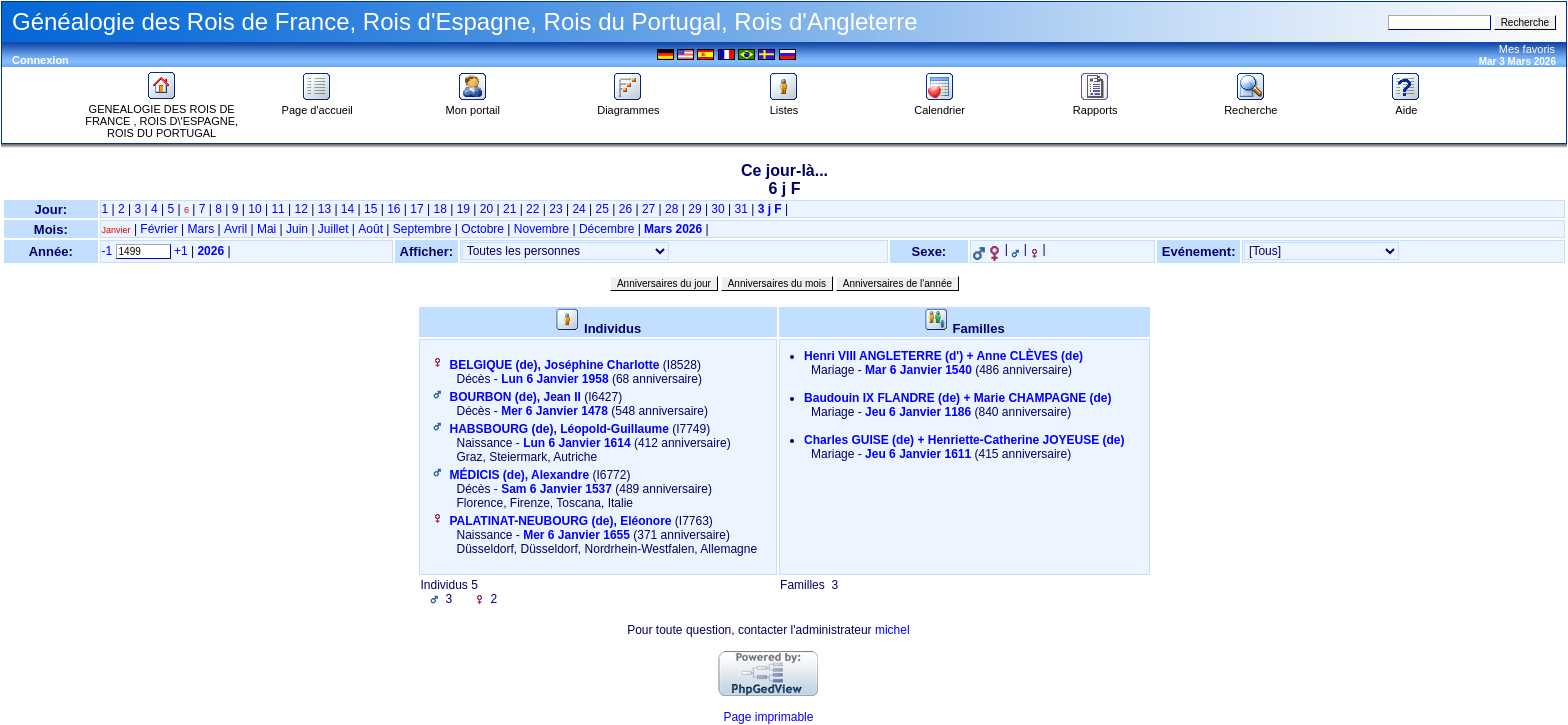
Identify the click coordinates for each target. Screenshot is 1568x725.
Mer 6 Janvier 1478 (554, 411)
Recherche (1250, 105)
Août (370, 229)
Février (158, 229)
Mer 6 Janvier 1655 (576, 535)
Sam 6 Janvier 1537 (556, 489)
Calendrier (939, 105)
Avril (235, 229)
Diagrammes (628, 105)
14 (347, 209)
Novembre (541, 229)
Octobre (482, 229)
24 (578, 209)
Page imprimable (768, 717)
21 (509, 209)
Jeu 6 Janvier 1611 (918, 454)
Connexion (40, 60)
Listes (784, 105)
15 (370, 209)
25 (602, 209)
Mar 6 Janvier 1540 (918, 370)
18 (439, 209)
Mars (201, 229)
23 (555, 209)
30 (717, 209)
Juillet (333, 229)
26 (625, 209)
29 (694, 209)
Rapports (1095, 105)
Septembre (422, 229)
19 (463, 209)
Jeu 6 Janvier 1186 (918, 412)
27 (648, 209)
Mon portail (473, 105)
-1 (107, 251)
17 (416, 209)
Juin (297, 229)
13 (324, 209)
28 (671, 209)
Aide (1406, 105)
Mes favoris (1527, 49)
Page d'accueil (317, 105)
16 (393, 209)
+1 (181, 251)
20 (486, 209)
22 (532, 209)
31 (741, 209)
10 (254, 209)
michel (892, 630)
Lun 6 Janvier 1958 (554, 379)
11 (277, 209)
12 (301, 209)
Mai (266, 229)
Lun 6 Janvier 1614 (576, 443)
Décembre (606, 229)
